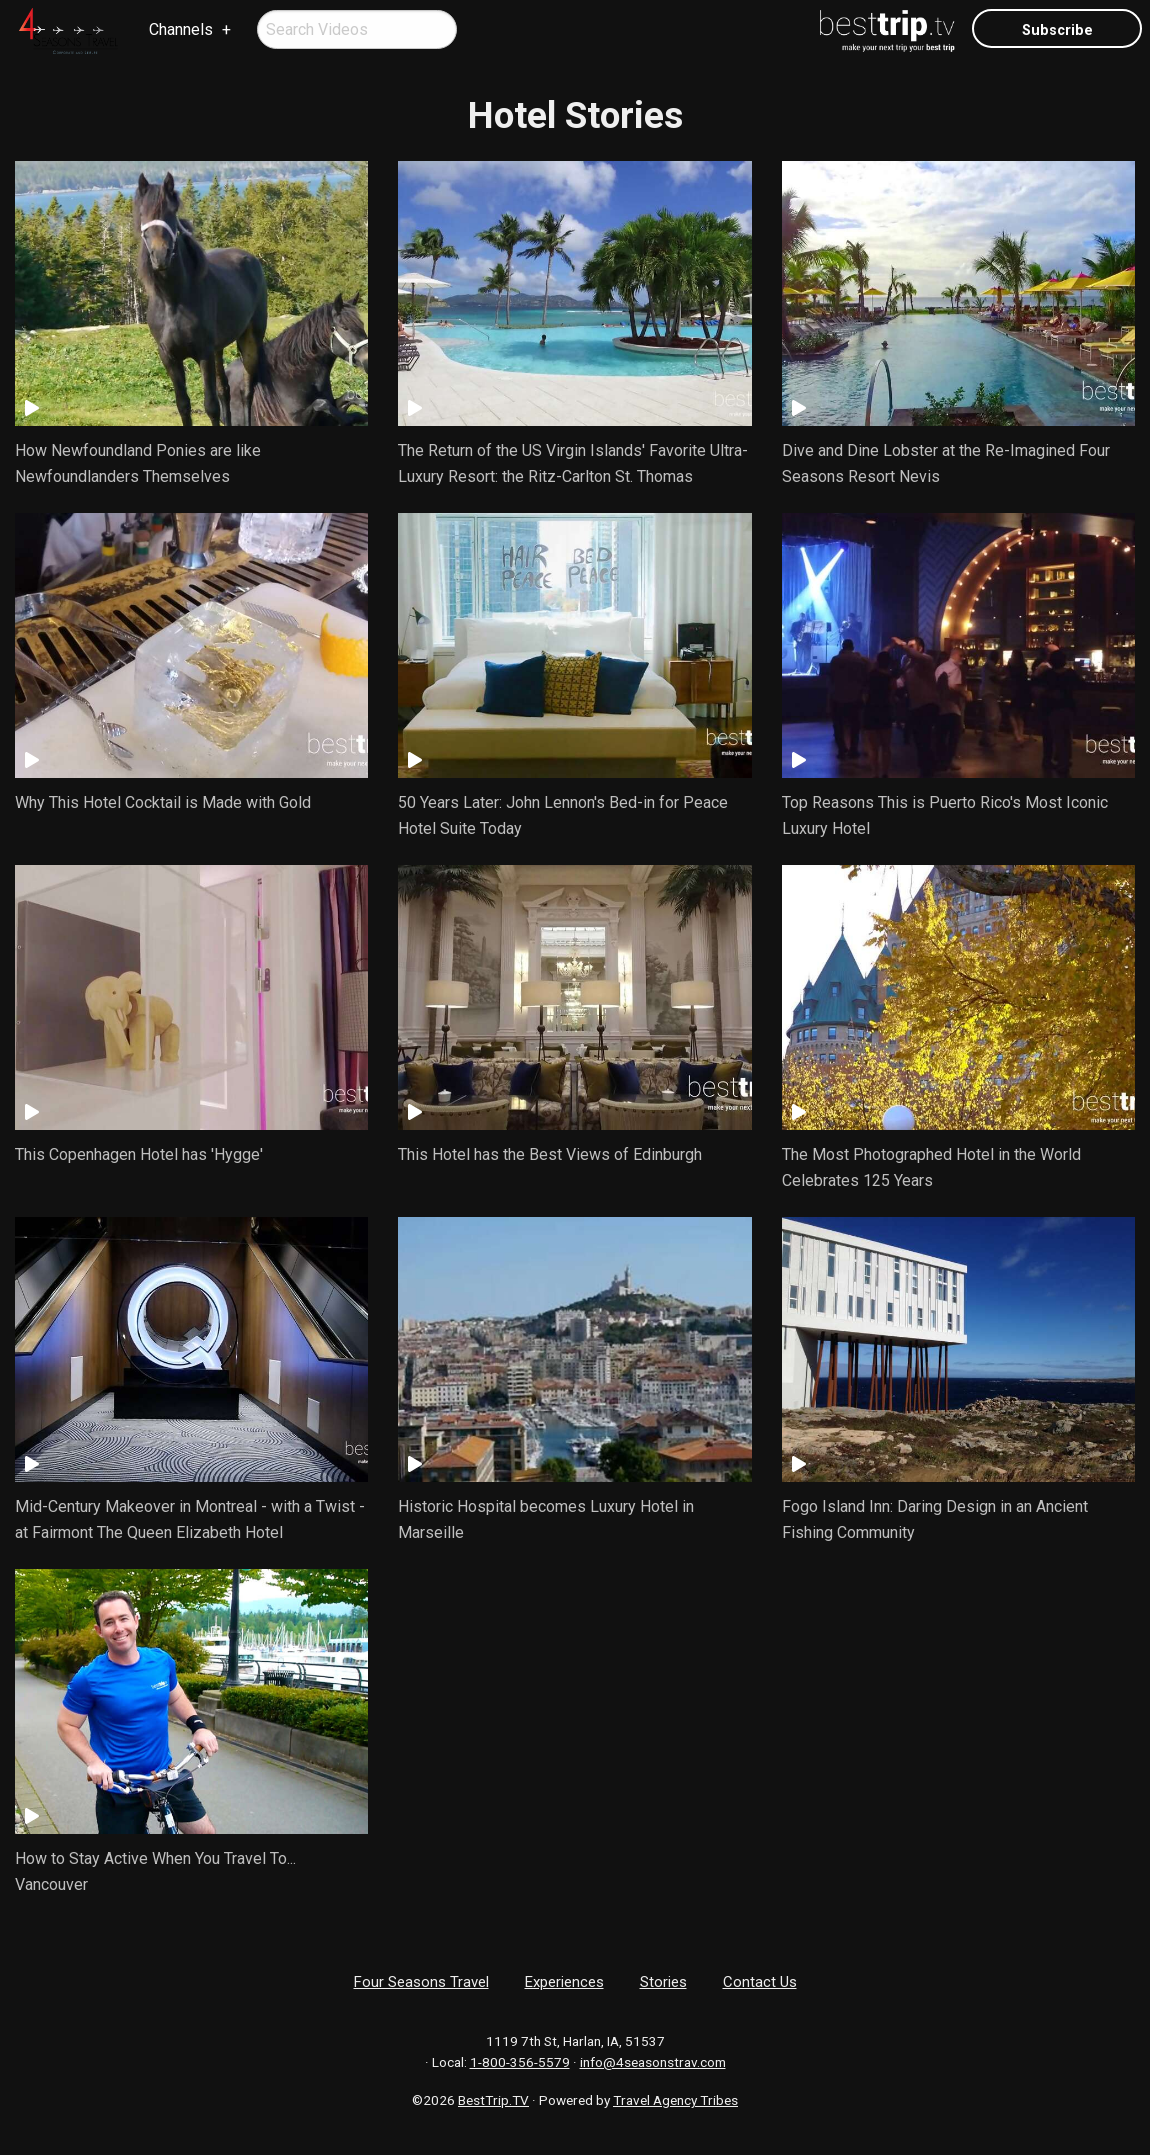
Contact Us (760, 1982)
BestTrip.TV (493, 2100)
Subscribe (1057, 30)
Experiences (564, 1982)
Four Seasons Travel (421, 1982)
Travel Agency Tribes (675, 2100)
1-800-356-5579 (520, 2062)
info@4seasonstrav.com (653, 2062)
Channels (181, 29)
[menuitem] (68, 31)
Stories (663, 1982)
